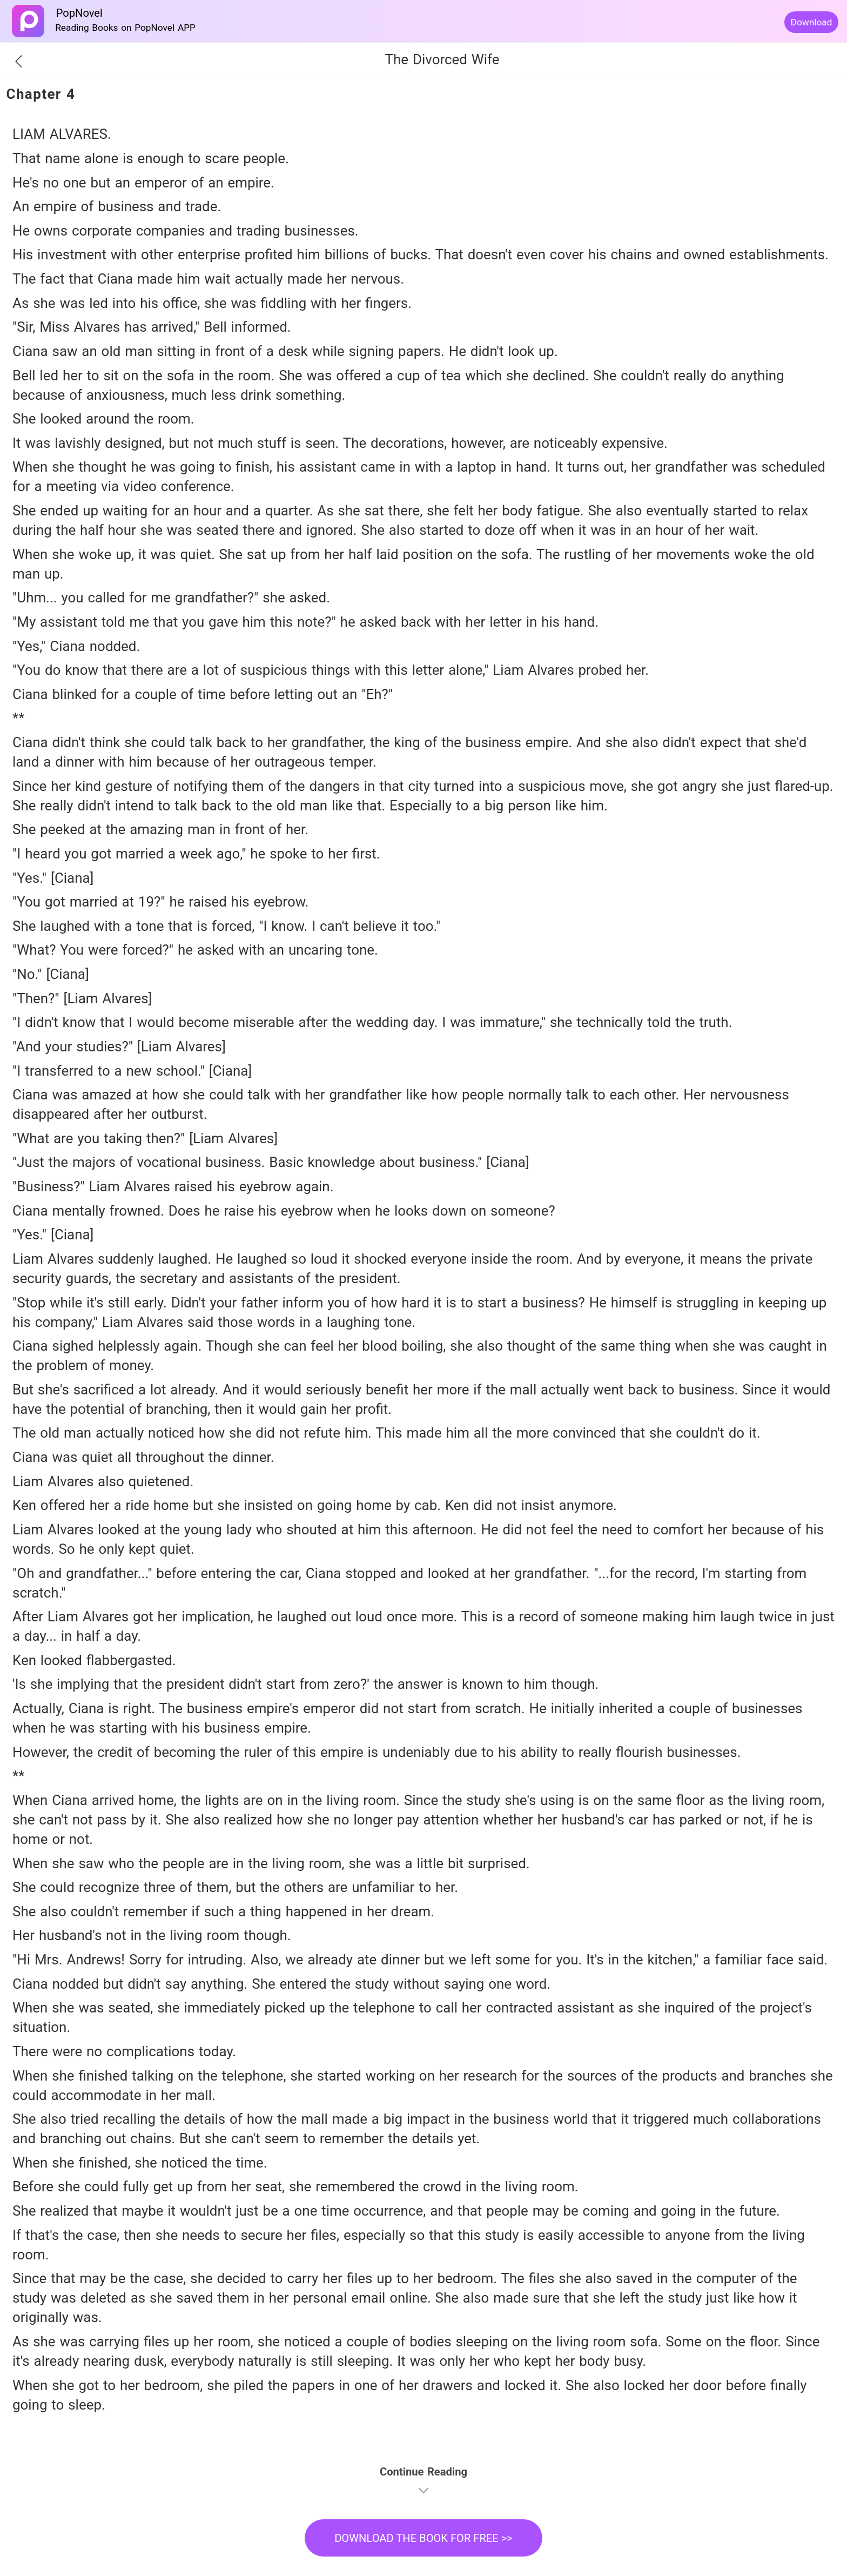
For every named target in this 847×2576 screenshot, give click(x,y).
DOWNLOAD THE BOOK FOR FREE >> (423, 2538)
